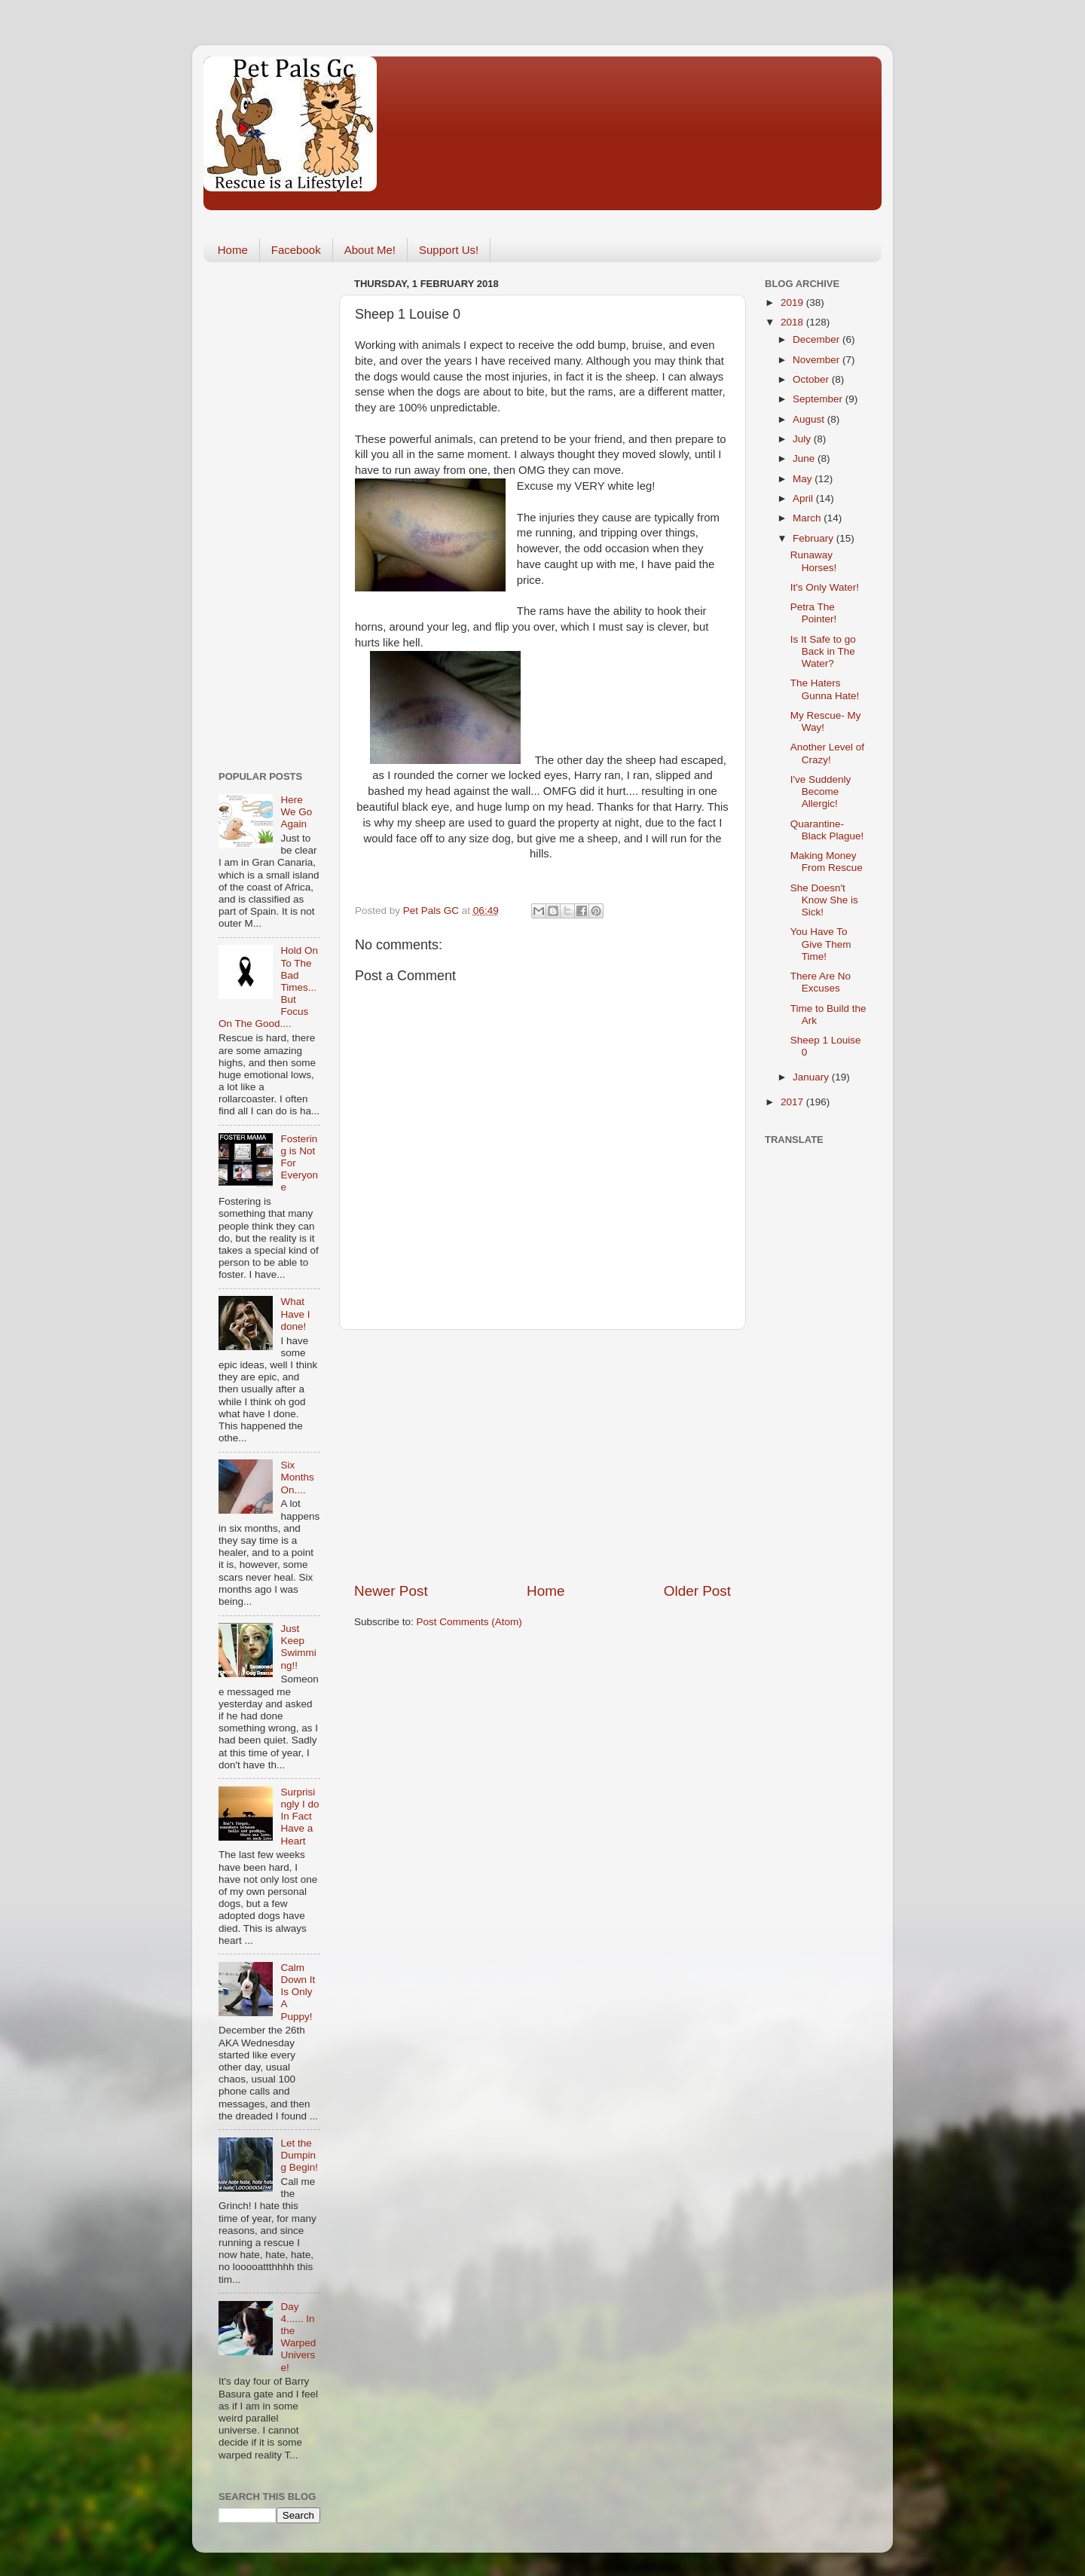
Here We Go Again (296, 812)
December (817, 339)
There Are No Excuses (820, 982)
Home (233, 249)
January (812, 1077)
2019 (793, 302)
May (804, 478)
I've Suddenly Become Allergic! (820, 791)
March (808, 518)
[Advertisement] (542, 1455)
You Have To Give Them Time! (820, 943)
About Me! (370, 249)
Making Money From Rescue (826, 861)
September (819, 399)
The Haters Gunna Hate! (825, 689)
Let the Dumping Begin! (299, 2155)
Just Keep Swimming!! (298, 1647)
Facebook (296, 249)
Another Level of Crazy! (827, 753)
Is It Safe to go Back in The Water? (823, 651)
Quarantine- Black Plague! (827, 830)
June (805, 458)
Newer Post (391, 1591)
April (804, 498)
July (803, 439)
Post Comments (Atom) (469, 1621)
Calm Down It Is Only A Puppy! (297, 1992)
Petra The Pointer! (813, 613)
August (810, 419)
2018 (793, 322)
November (817, 359)
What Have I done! (295, 1313)
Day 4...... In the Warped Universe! (298, 2337)
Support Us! (448, 249)
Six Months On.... (296, 1477)
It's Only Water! (824, 587)
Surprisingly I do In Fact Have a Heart (299, 1816)
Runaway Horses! (813, 561)
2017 (793, 1102)
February (814, 538)
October (812, 379)
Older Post (697, 1591)
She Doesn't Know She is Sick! (824, 900)
